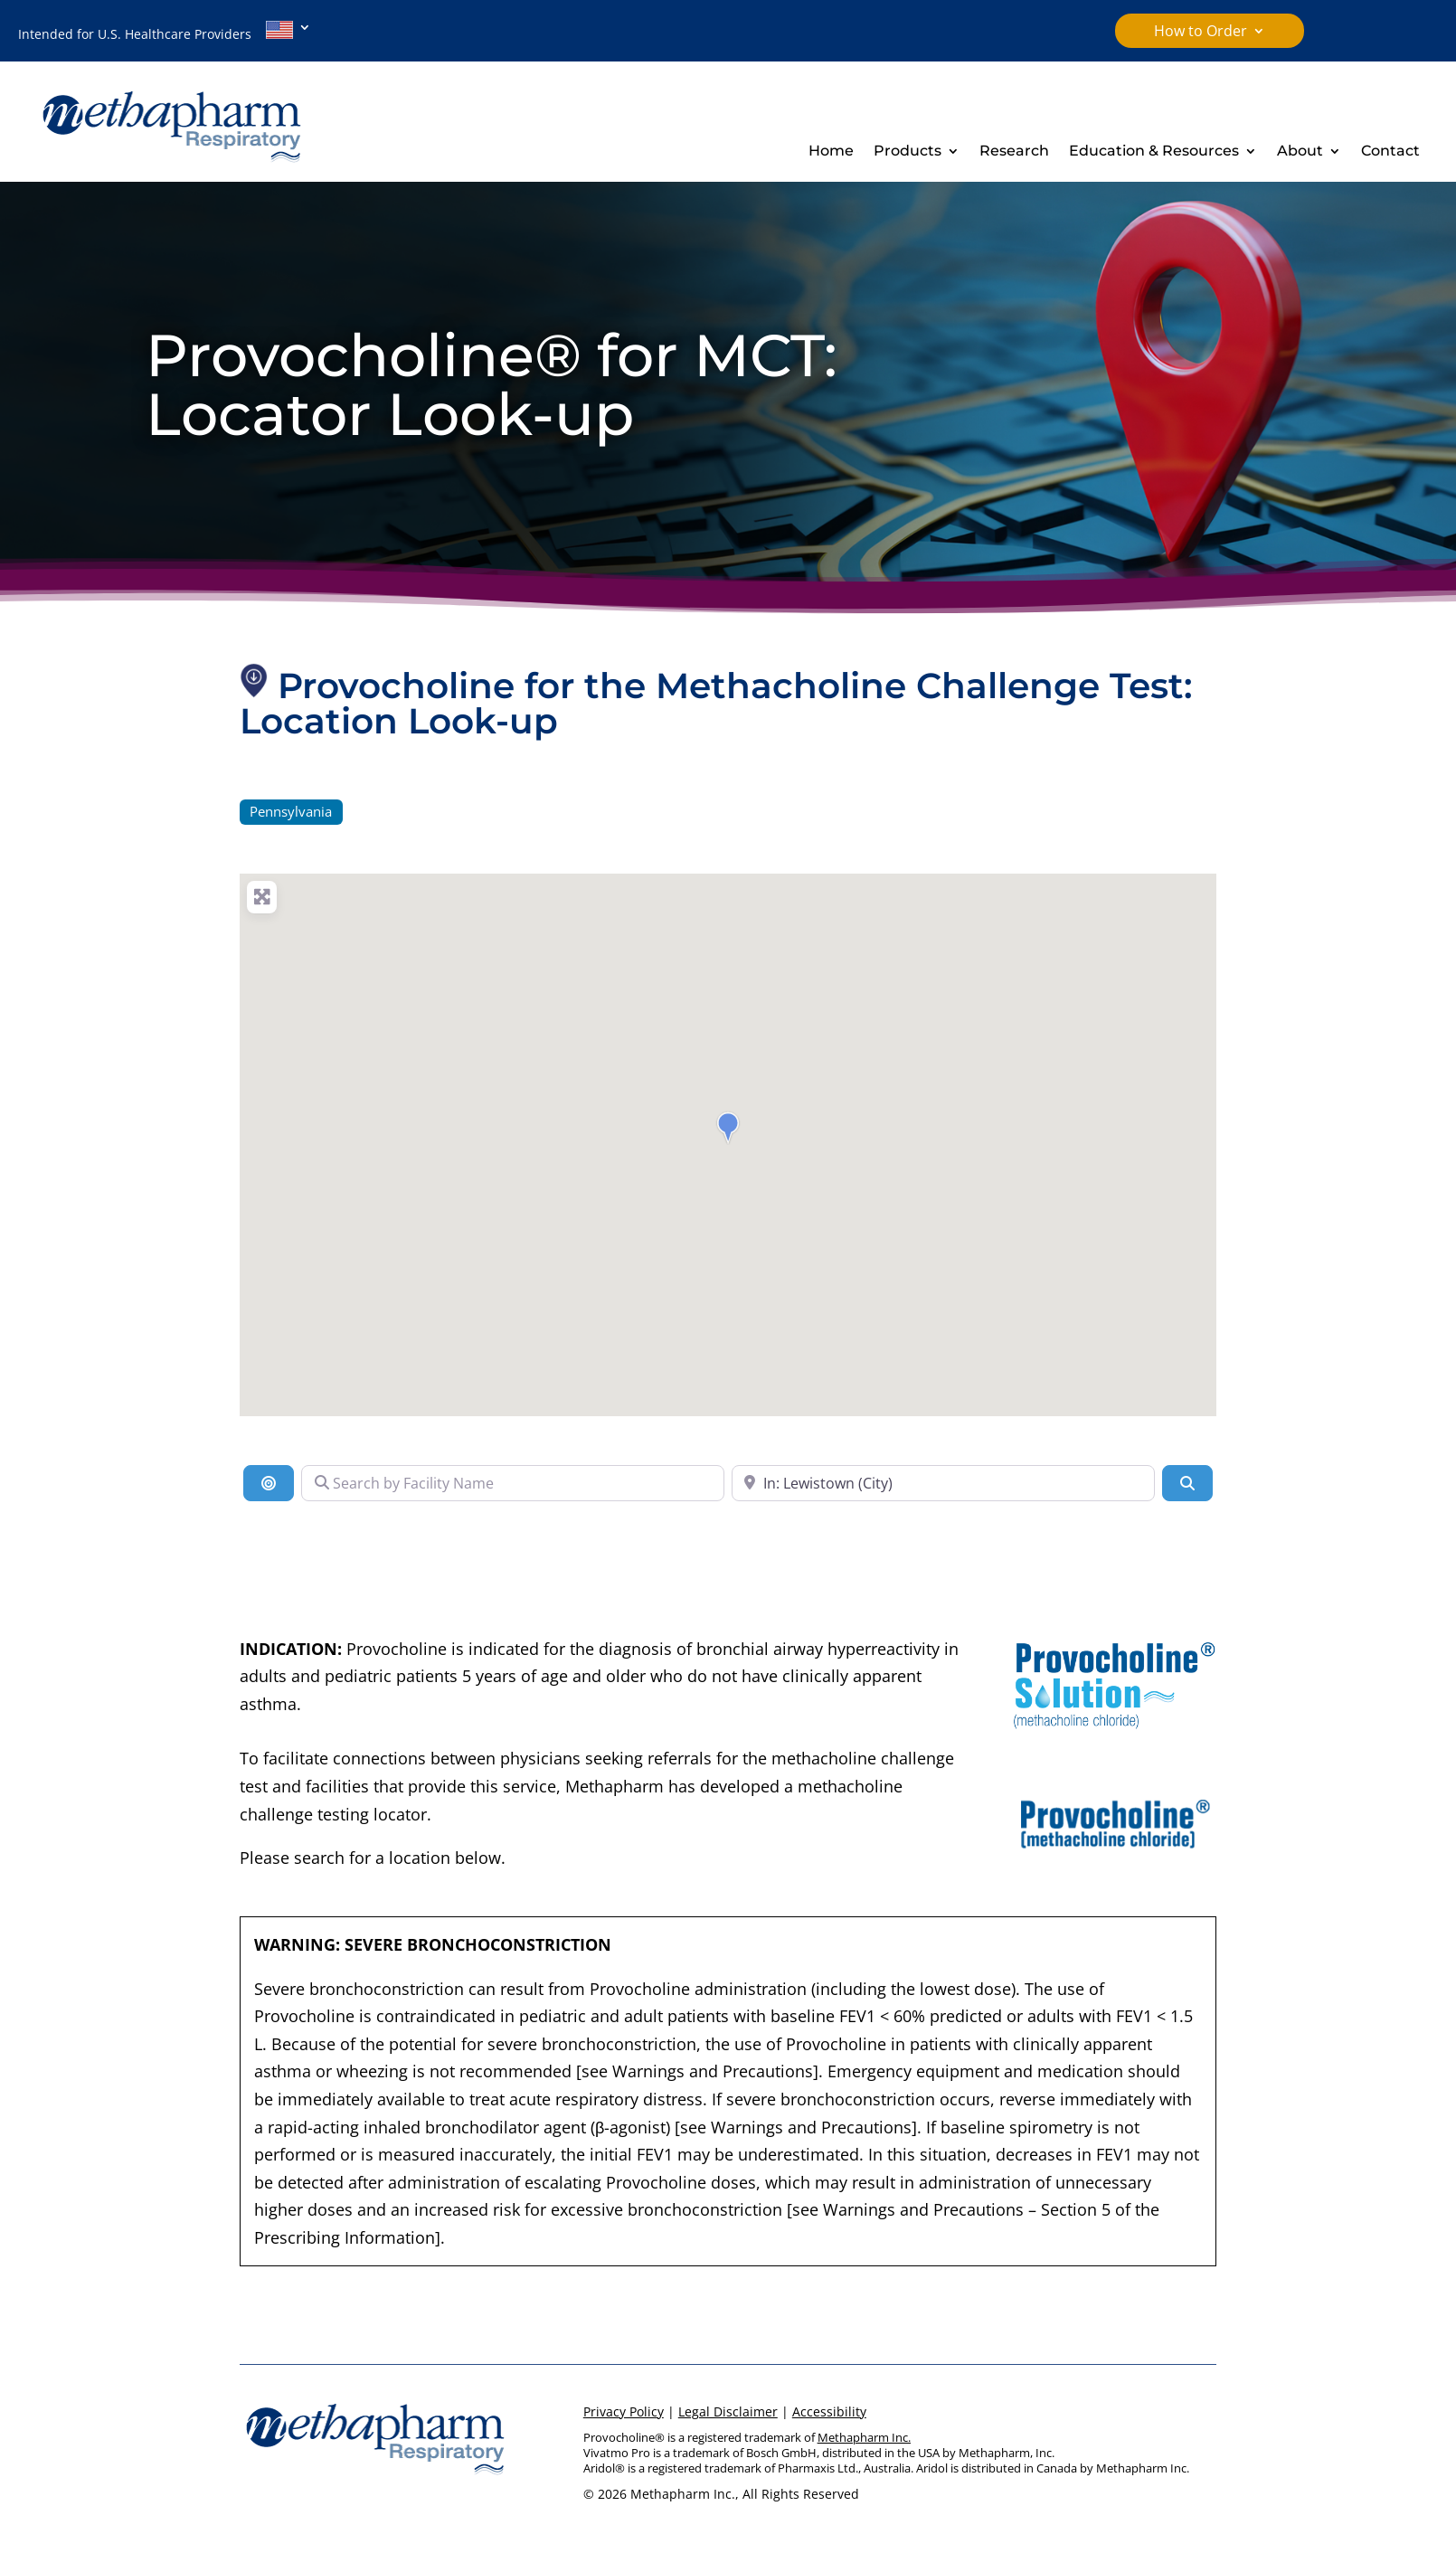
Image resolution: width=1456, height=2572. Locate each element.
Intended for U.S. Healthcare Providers (155, 32)
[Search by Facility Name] (512, 1483)
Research (1014, 152)
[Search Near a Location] (943, 1483)
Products (907, 152)
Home (831, 152)
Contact (1390, 152)
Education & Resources (1154, 152)
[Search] (1187, 1483)
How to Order (1200, 32)
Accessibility (829, 2411)
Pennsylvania (291, 811)
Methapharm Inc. (864, 2437)
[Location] (268, 1483)
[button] (728, 1128)
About (1300, 152)
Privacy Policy (623, 2411)
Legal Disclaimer (728, 2411)
